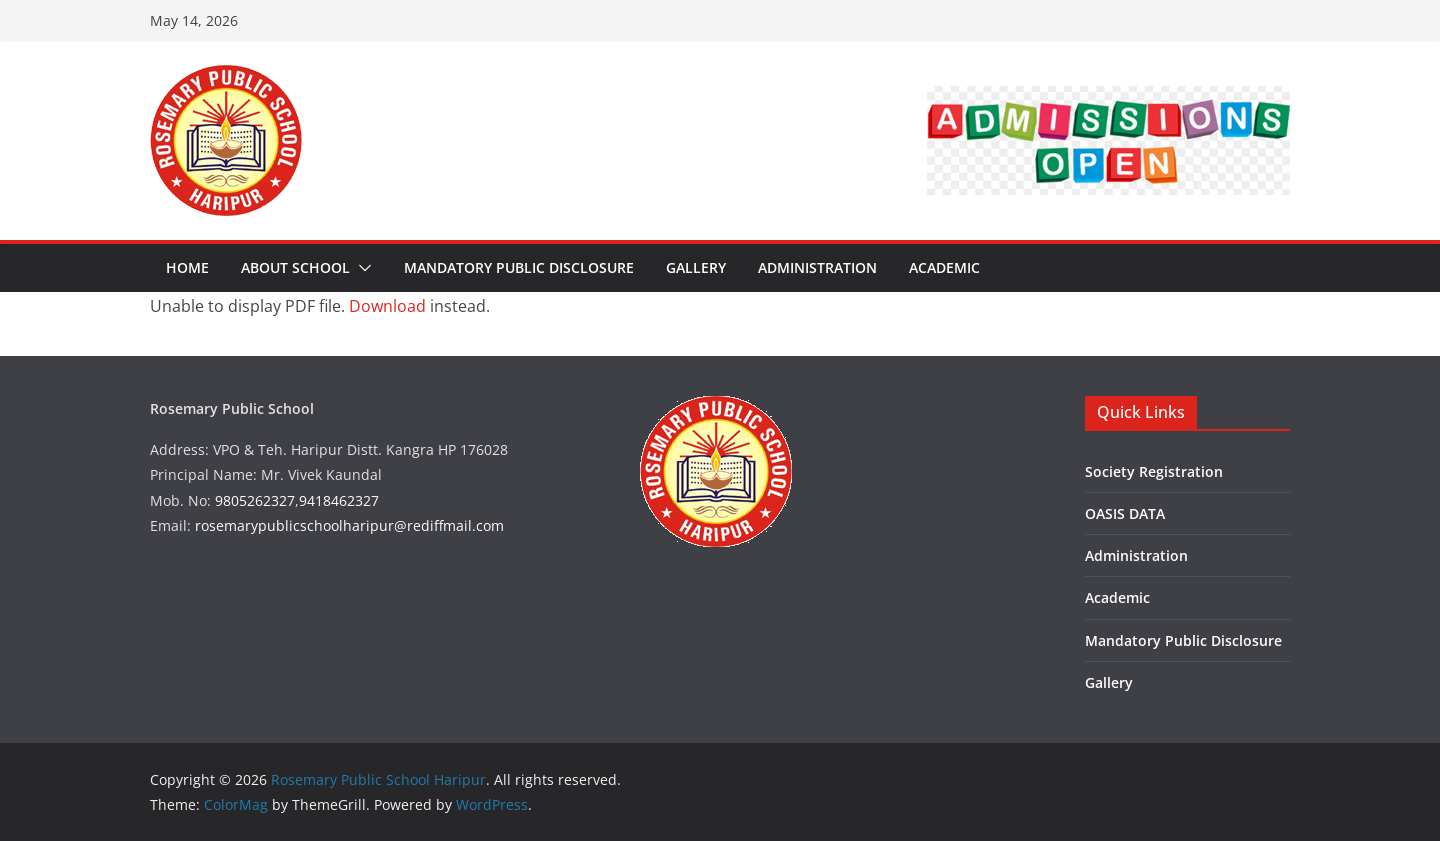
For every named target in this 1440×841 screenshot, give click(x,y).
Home (187, 267)
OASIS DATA (1125, 513)
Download (387, 306)
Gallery (696, 267)
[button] (361, 268)
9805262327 (255, 500)
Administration (817, 267)
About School (295, 267)
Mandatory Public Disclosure (519, 267)
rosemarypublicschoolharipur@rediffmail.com (349, 525)
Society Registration (1154, 471)
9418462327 (339, 500)
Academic (944, 267)
